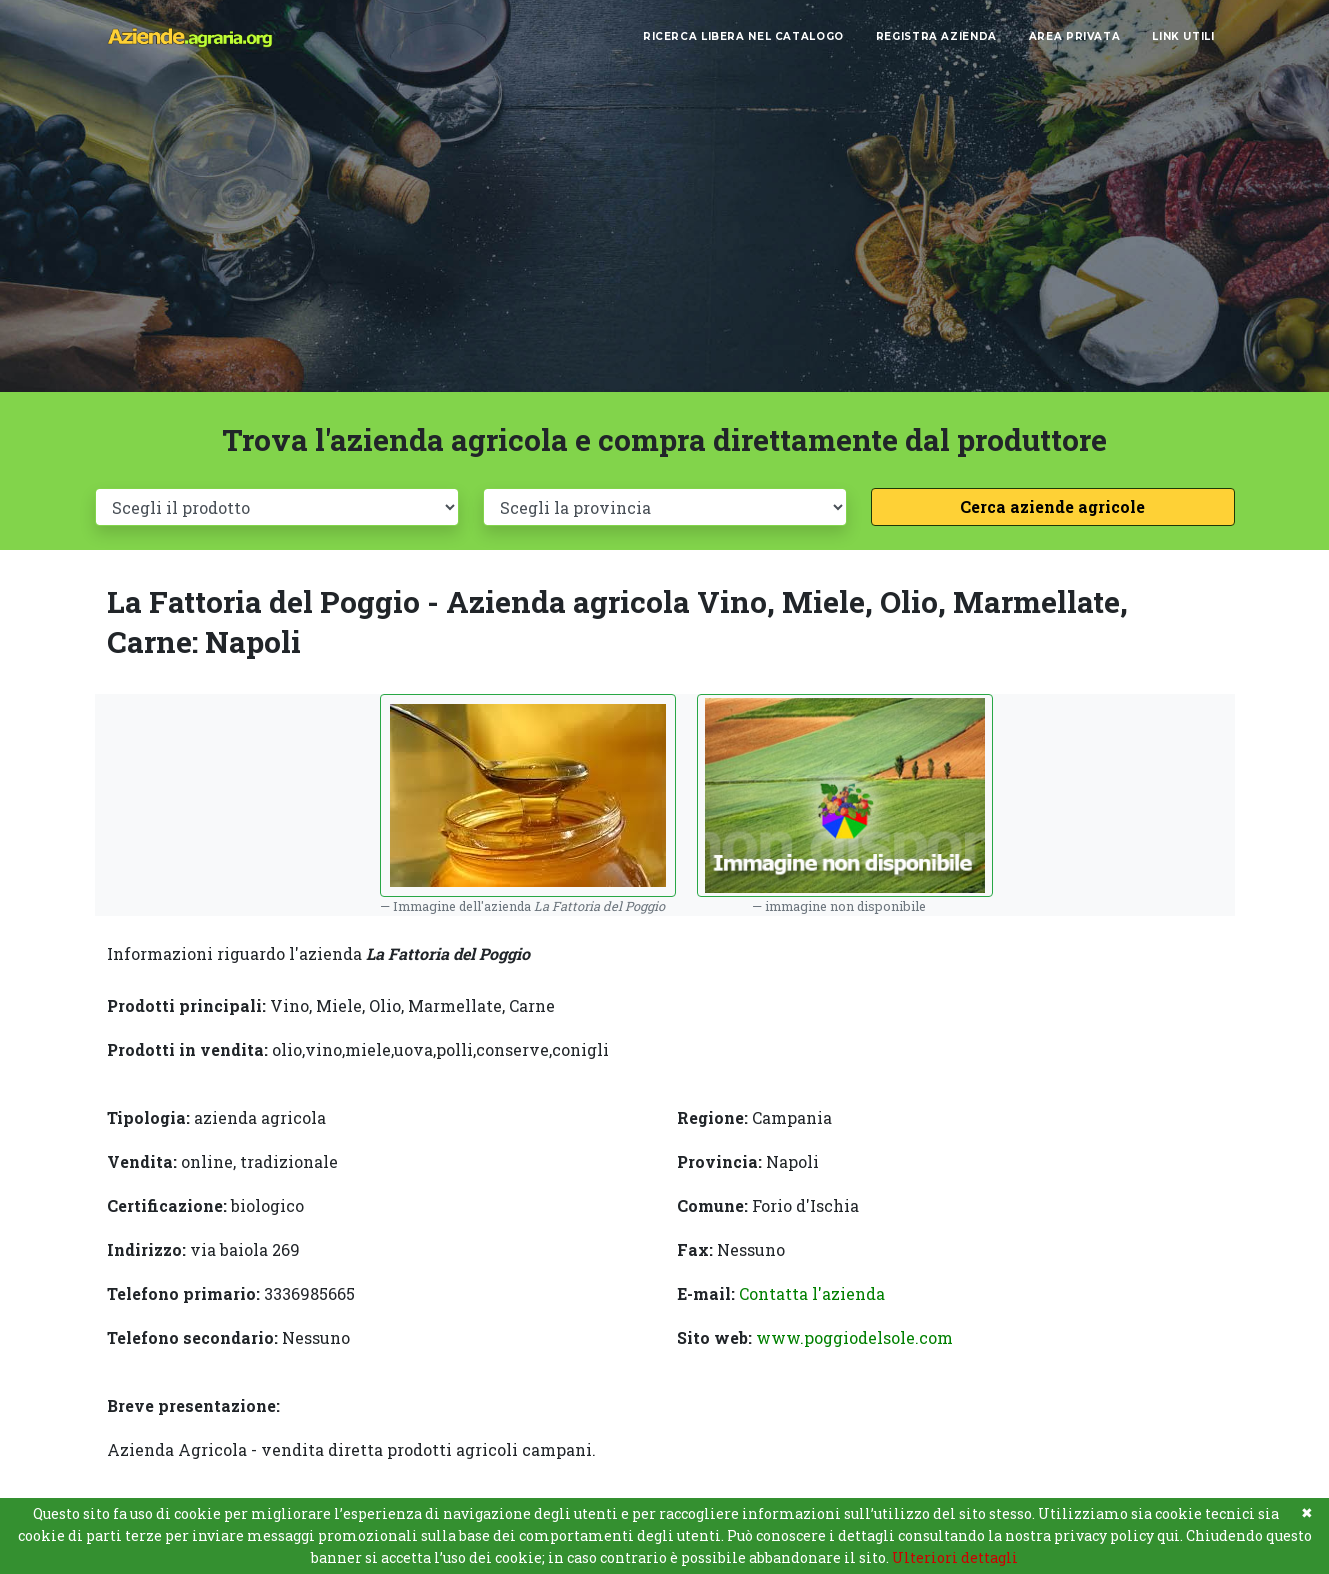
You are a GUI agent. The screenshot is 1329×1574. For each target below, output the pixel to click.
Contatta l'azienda (812, 1293)
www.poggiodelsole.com (854, 1337)
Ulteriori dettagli (955, 1557)
